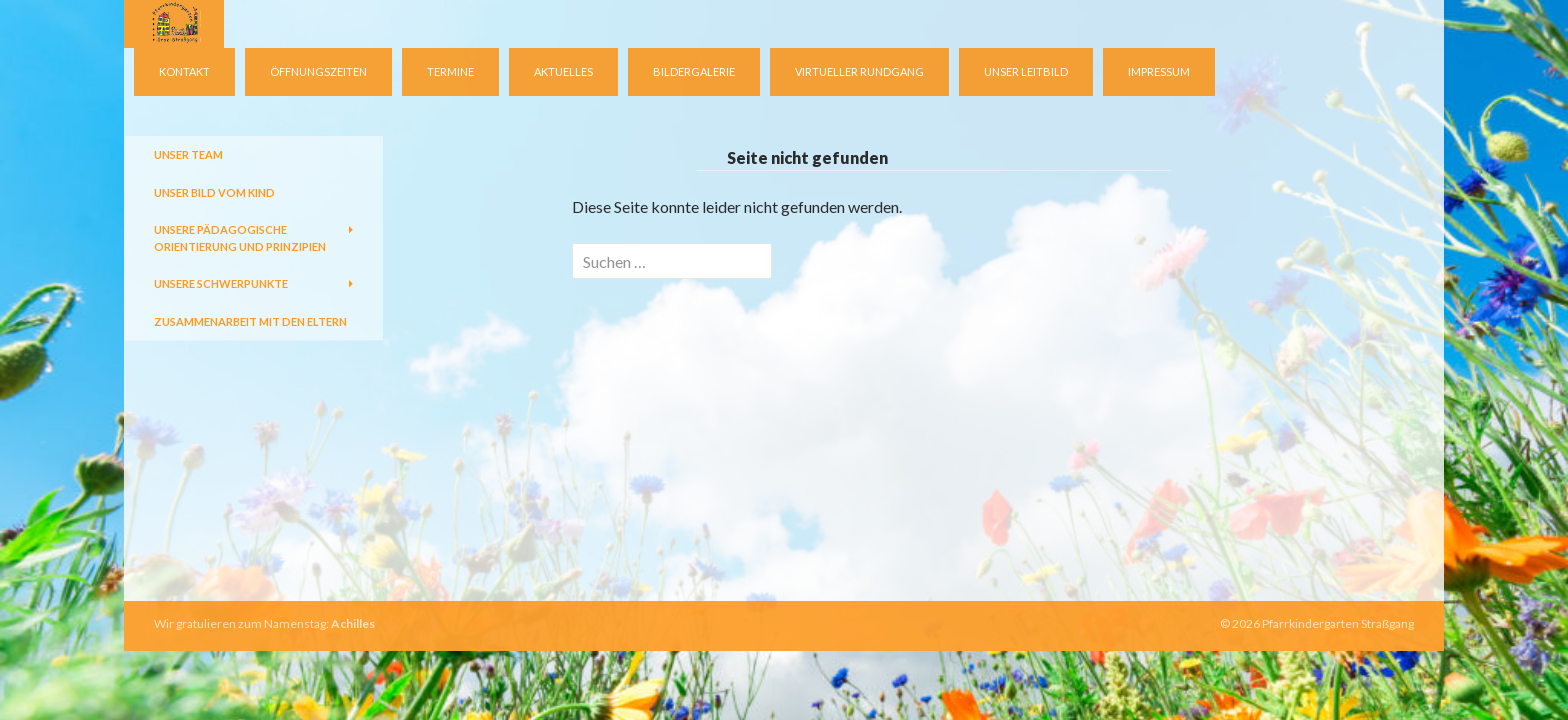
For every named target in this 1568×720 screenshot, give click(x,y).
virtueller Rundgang (859, 71)
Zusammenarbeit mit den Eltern (250, 321)
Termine (450, 71)
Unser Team (188, 154)
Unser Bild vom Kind (214, 192)
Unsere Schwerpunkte (221, 283)
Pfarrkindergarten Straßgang (1338, 623)
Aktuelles (563, 71)
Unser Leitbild (1026, 71)
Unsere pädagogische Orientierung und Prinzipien (240, 238)
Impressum (1159, 71)
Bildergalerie (694, 71)
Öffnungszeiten (318, 71)
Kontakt (184, 71)
